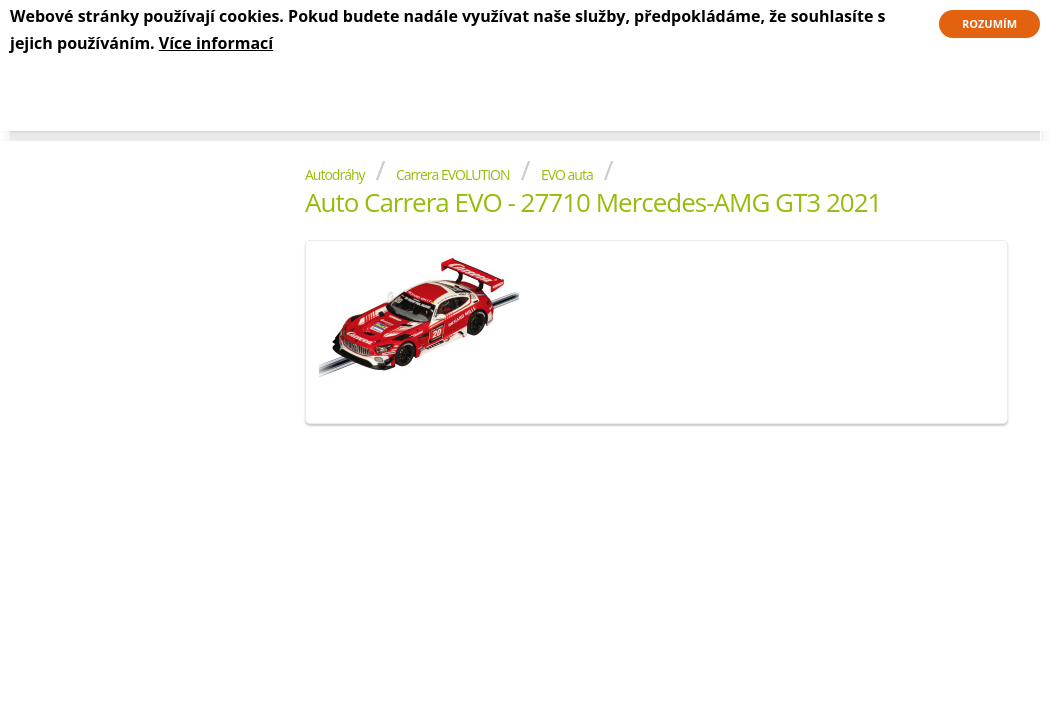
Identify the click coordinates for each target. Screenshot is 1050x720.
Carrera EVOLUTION (453, 174)
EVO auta (567, 174)
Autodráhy (335, 174)
